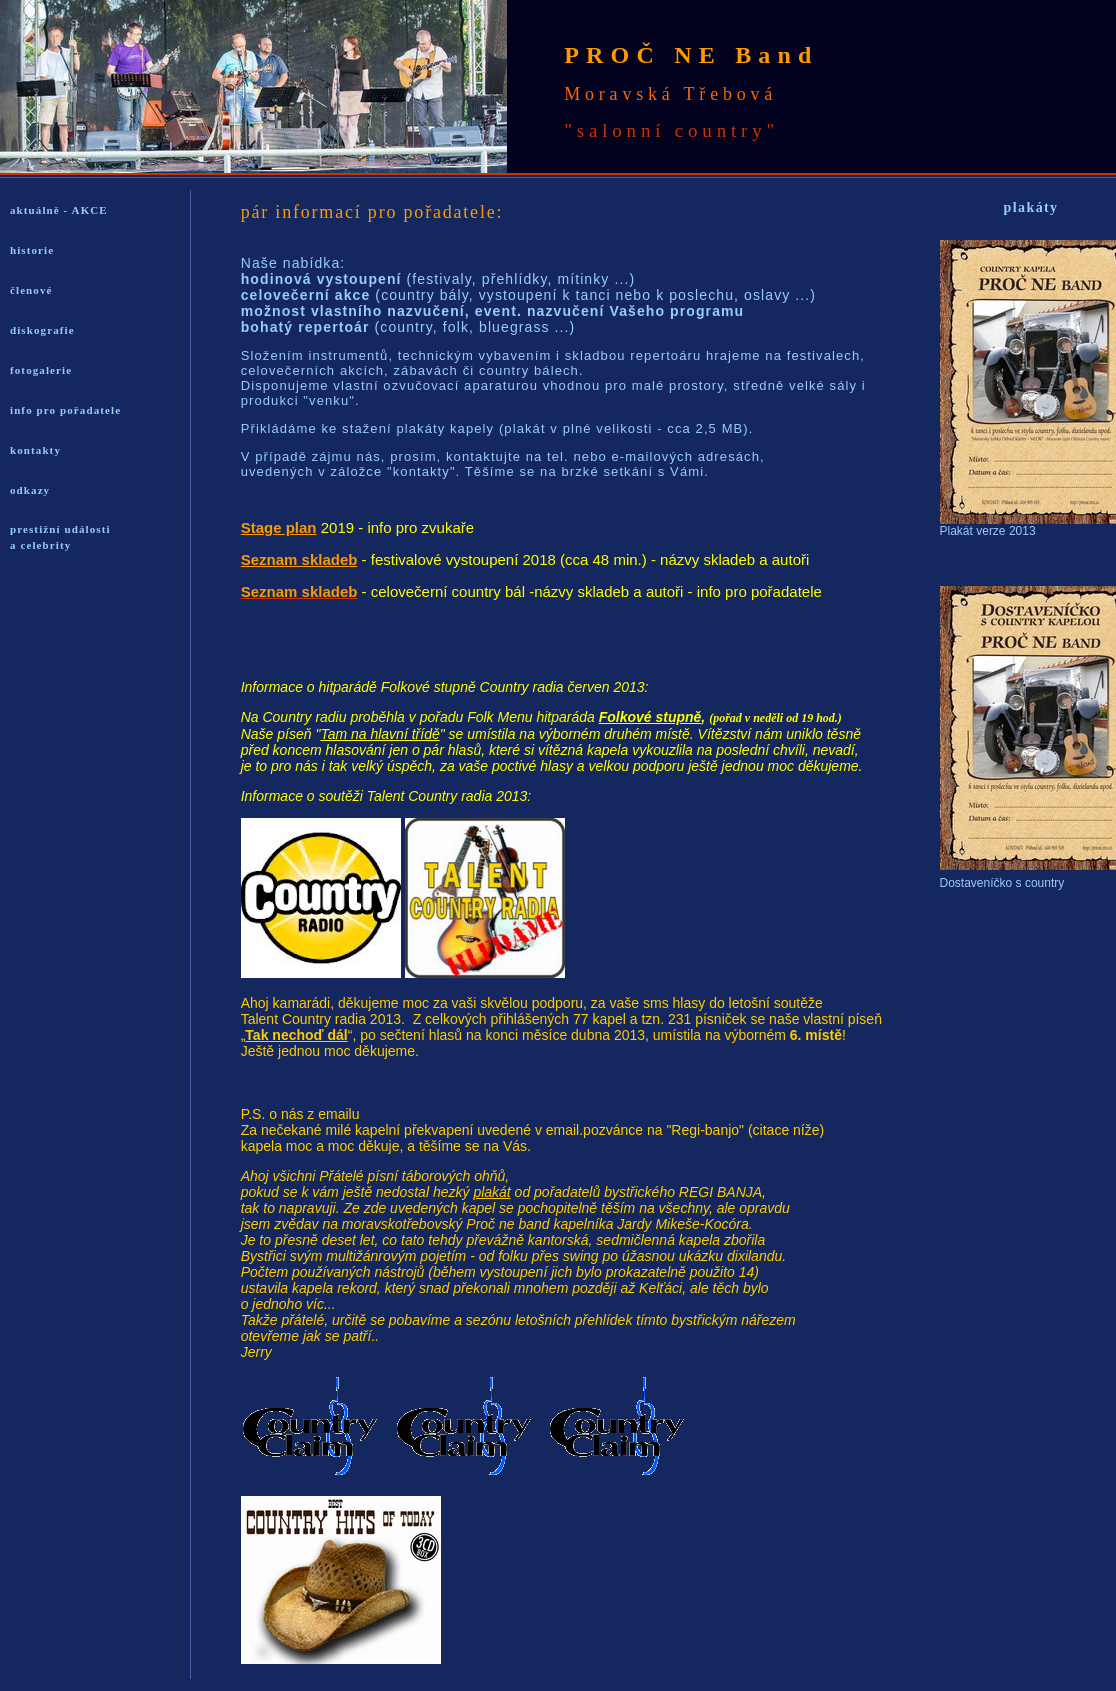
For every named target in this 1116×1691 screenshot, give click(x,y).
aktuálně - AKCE (59, 210)
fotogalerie (41, 370)
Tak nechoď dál (296, 1035)
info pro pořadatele (65, 410)
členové (31, 290)
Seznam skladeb (299, 559)
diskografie (42, 330)
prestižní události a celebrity (60, 537)
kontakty (35, 450)
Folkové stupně (650, 717)
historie (32, 250)
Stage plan (279, 527)
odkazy (30, 490)
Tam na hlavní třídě (379, 734)
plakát (491, 1192)
